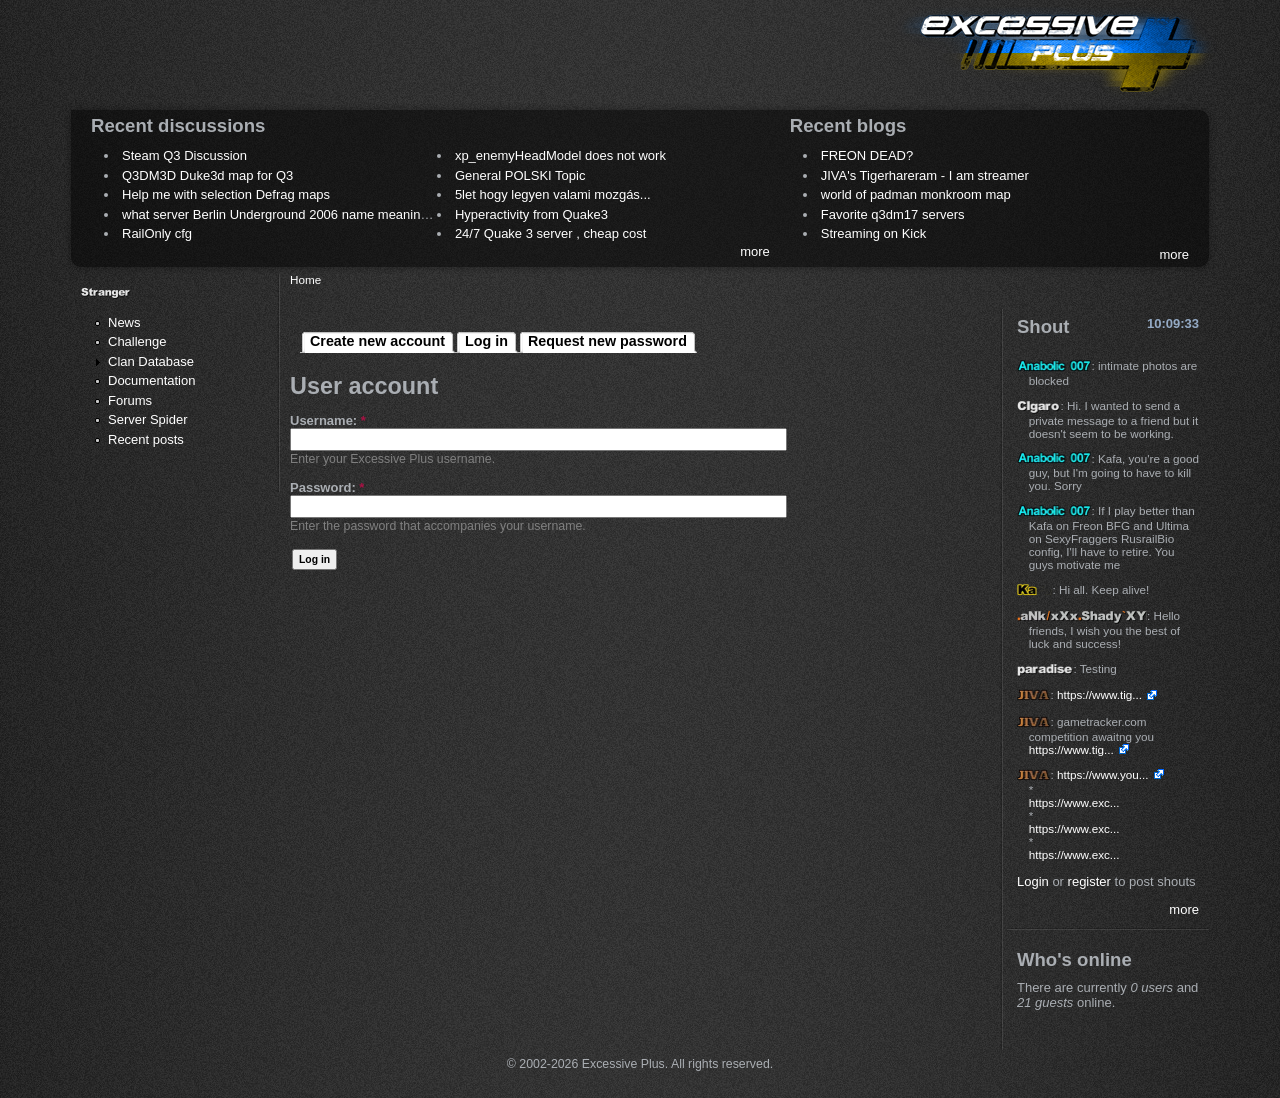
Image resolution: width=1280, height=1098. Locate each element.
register (1089, 881)
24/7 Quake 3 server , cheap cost (551, 233)
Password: (327, 487)
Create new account (377, 341)
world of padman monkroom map (916, 194)
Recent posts (146, 439)
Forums (130, 400)
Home (305, 279)
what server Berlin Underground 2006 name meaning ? (280, 214)
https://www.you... (1103, 774)
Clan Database (151, 361)
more (755, 251)
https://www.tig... (1099, 694)
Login (1033, 881)
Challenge (137, 341)
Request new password (607, 341)
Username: (328, 420)
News (124, 322)
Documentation (151, 380)
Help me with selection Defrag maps (226, 194)
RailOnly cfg (157, 233)
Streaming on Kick (874, 233)
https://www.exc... (1074, 802)
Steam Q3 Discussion (184, 155)
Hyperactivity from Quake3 (531, 214)
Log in (486, 341)
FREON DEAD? (867, 155)
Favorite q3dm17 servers (893, 214)
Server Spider (147, 419)
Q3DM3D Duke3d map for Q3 (207, 175)
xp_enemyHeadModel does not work (560, 155)
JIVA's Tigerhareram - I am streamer (925, 175)
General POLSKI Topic (520, 175)
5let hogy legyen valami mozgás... (553, 194)
